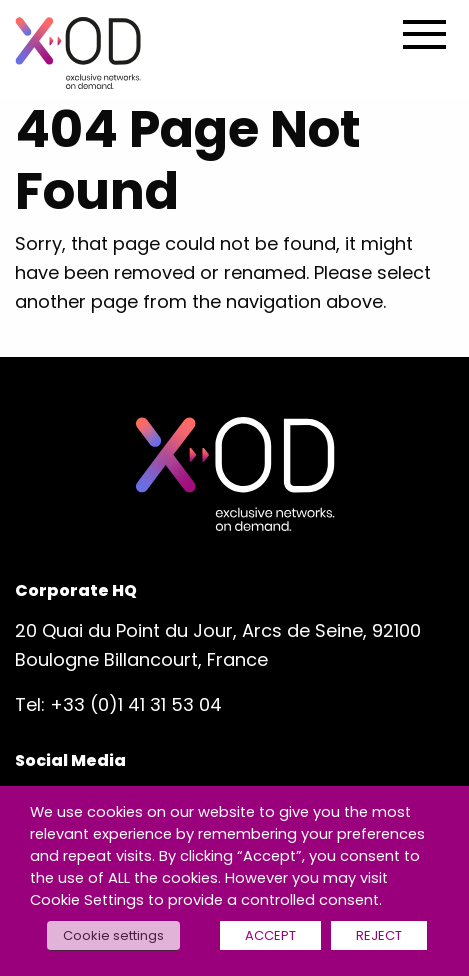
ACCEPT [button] (270, 935)
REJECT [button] (379, 935)
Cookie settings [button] (113, 935)
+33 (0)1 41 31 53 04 (136, 704)
